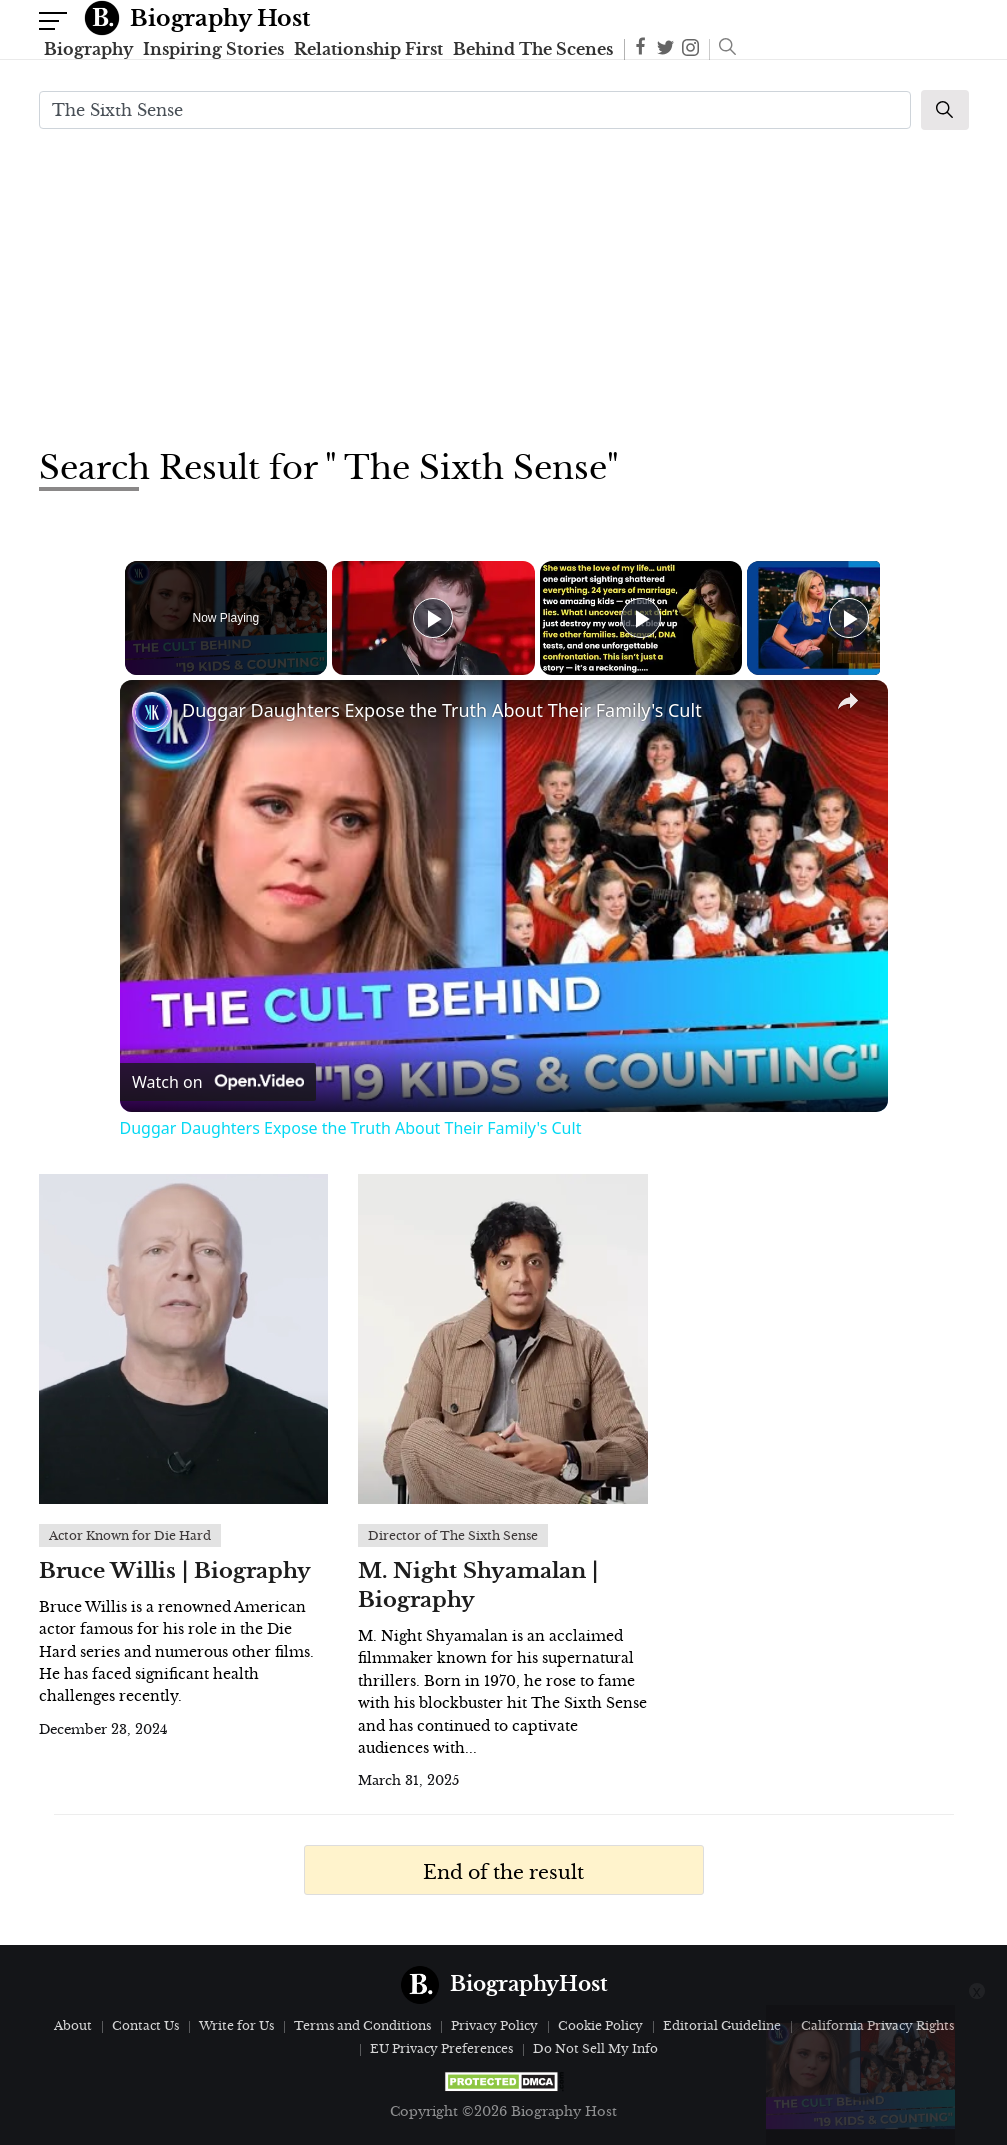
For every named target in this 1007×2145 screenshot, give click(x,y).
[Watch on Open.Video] (218, 1082)
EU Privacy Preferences (441, 2048)
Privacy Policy (494, 2025)
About (73, 2025)
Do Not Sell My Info (595, 2048)
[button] (722, 49)
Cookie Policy (600, 2025)
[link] (152, 712)
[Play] (636, 618)
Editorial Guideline (722, 2025)
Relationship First (368, 49)
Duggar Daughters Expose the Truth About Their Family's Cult (442, 710)
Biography (88, 49)
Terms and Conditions (362, 2025)
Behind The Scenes (533, 49)
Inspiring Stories (213, 49)
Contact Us (145, 2025)
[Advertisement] (504, 286)
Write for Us (236, 2025)
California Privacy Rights (877, 2025)
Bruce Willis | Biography (175, 1571)
